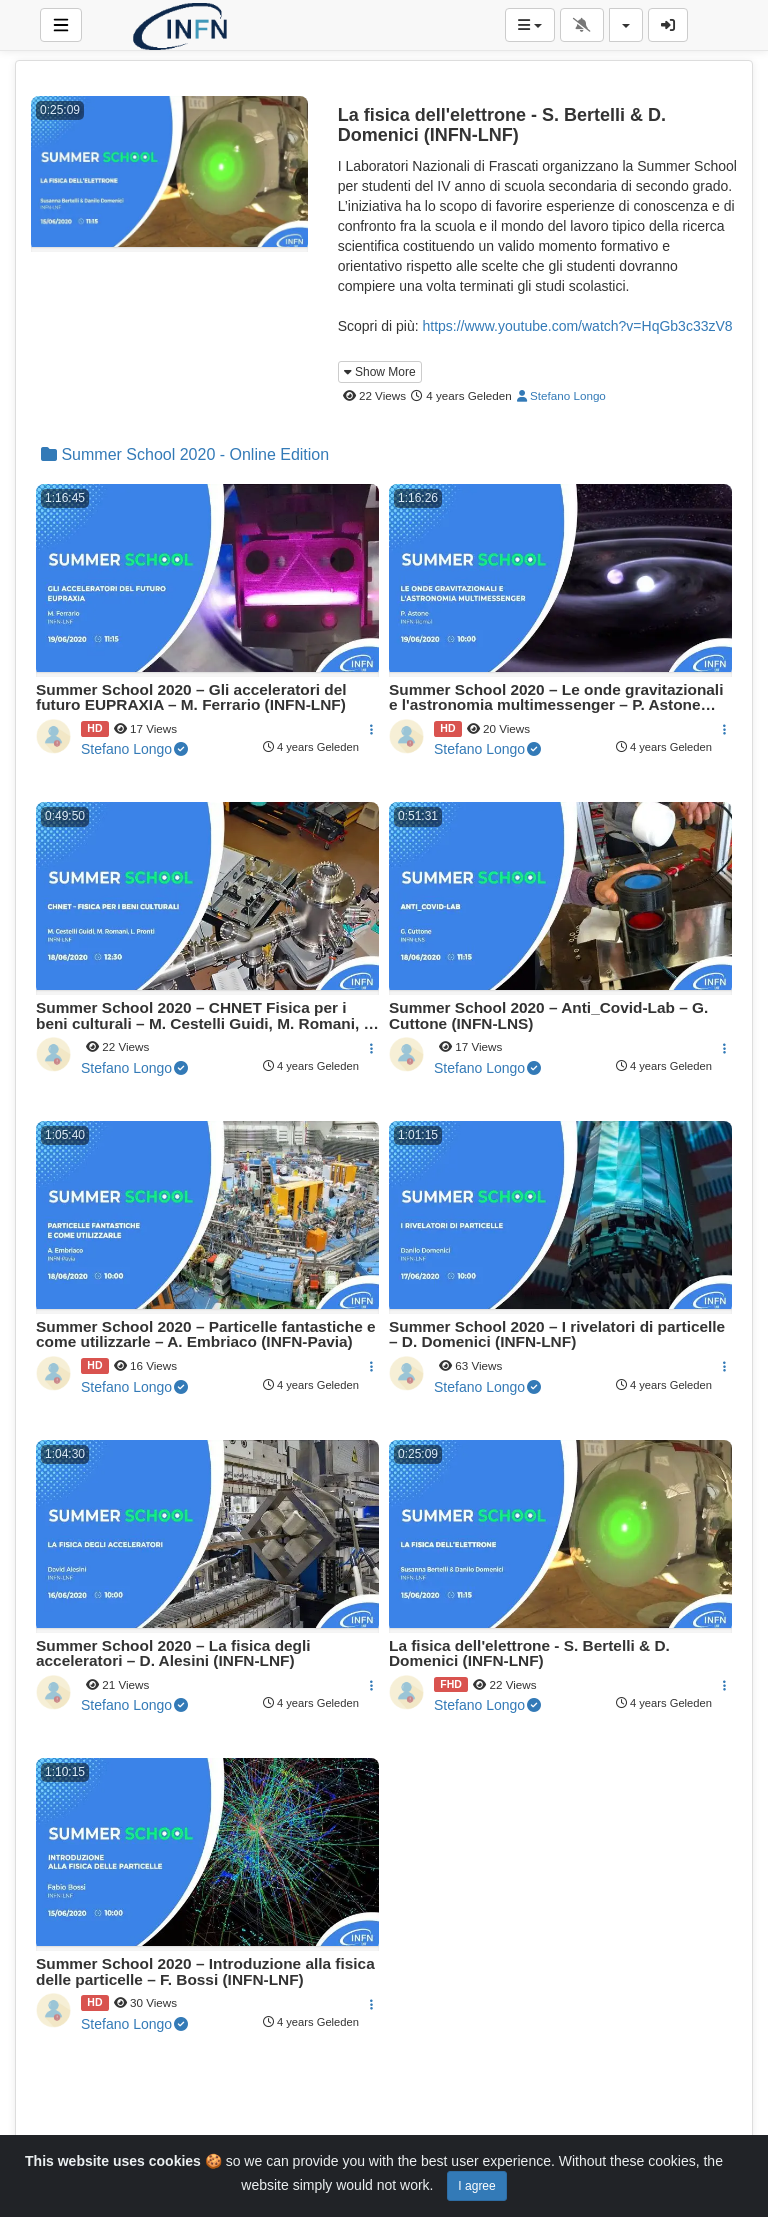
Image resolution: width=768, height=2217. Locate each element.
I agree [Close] (476, 2186)
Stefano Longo (561, 395)
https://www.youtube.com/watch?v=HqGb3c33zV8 (577, 326)
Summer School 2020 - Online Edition (185, 454)
